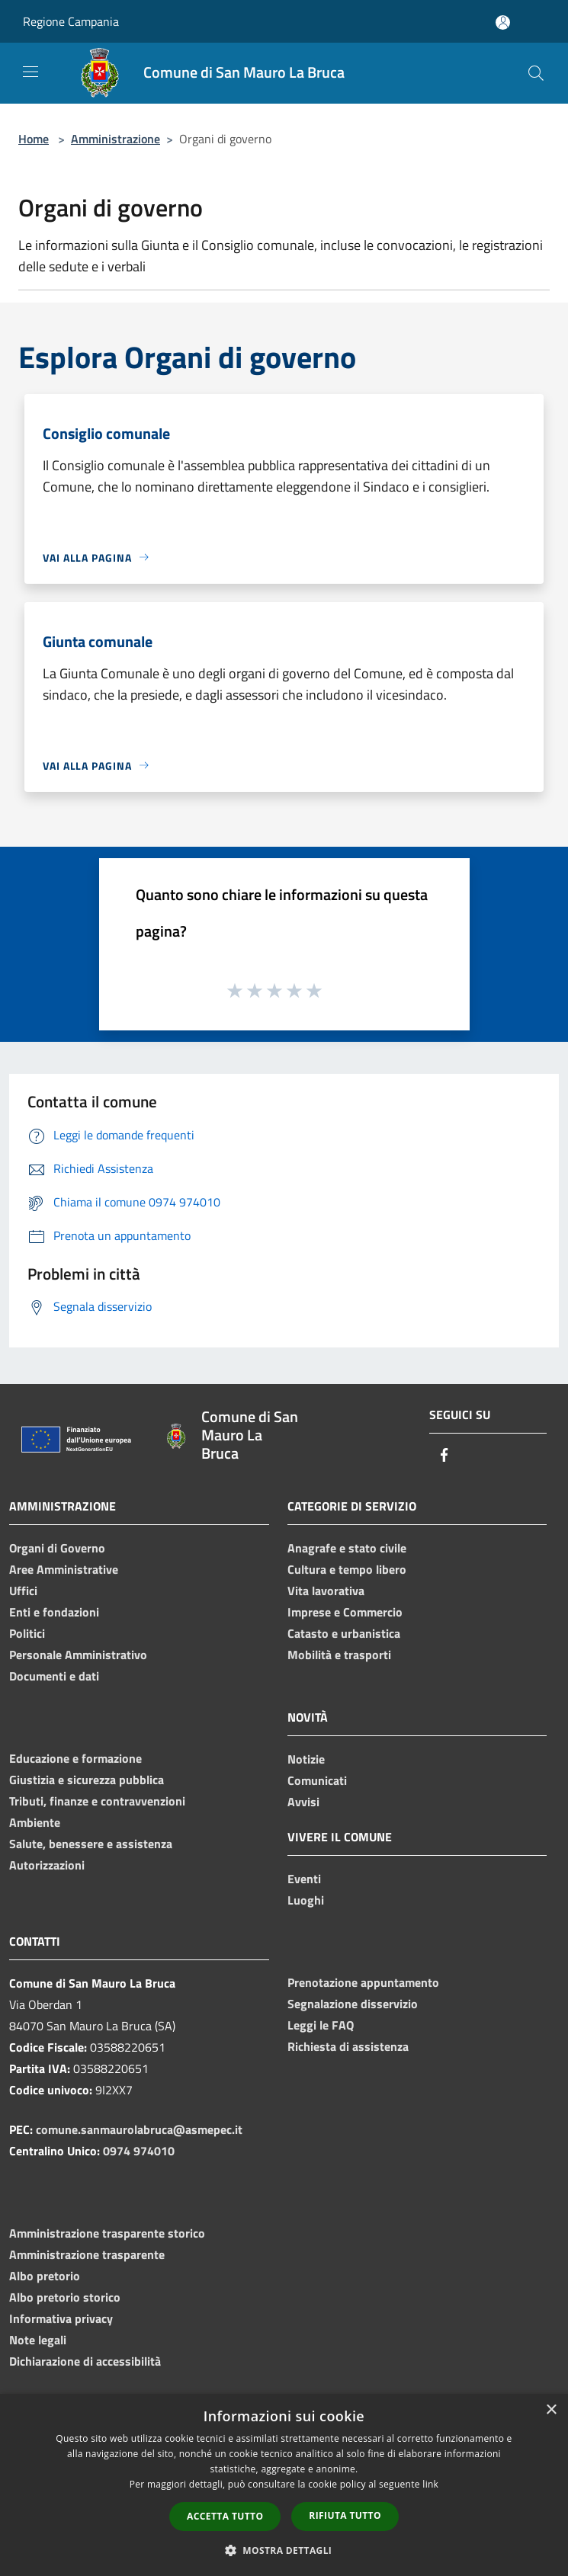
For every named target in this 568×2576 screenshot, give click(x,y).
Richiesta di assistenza (348, 2046)
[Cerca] (536, 73)
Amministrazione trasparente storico (107, 2233)
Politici (27, 1633)
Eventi (304, 1879)
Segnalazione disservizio (352, 2003)
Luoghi (305, 1900)
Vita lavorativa (325, 1590)
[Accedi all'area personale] (503, 22)
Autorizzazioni (47, 1865)
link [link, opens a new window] (430, 2484)
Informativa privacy (61, 2318)
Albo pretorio (44, 2276)
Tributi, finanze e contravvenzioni (97, 1801)
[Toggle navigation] (30, 71)
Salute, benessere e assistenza (90, 1843)
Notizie (306, 1759)
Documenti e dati (54, 1676)
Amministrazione (115, 139)
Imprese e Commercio (345, 1612)
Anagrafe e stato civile (346, 1548)
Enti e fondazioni (54, 1612)
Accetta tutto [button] (225, 2516)
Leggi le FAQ (320, 2025)
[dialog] (284, 2485)
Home (33, 139)
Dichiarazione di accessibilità (85, 2361)
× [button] (551, 2410)
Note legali (37, 2340)
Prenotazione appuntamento (363, 1982)
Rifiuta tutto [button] (345, 2515)
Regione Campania (71, 21)
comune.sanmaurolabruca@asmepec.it (139, 2129)
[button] (284, 2550)
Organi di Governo (57, 1548)
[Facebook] (444, 1456)
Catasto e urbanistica (343, 1633)
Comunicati (317, 1780)
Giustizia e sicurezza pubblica (86, 1779)
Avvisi (303, 1802)
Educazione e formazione (75, 1758)
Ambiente (34, 1822)
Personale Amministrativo (78, 1654)
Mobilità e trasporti (339, 1654)
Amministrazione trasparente (87, 2254)
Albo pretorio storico (64, 2297)
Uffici (23, 1590)
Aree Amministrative (63, 1569)
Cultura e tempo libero (346, 1569)
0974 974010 (139, 2151)
